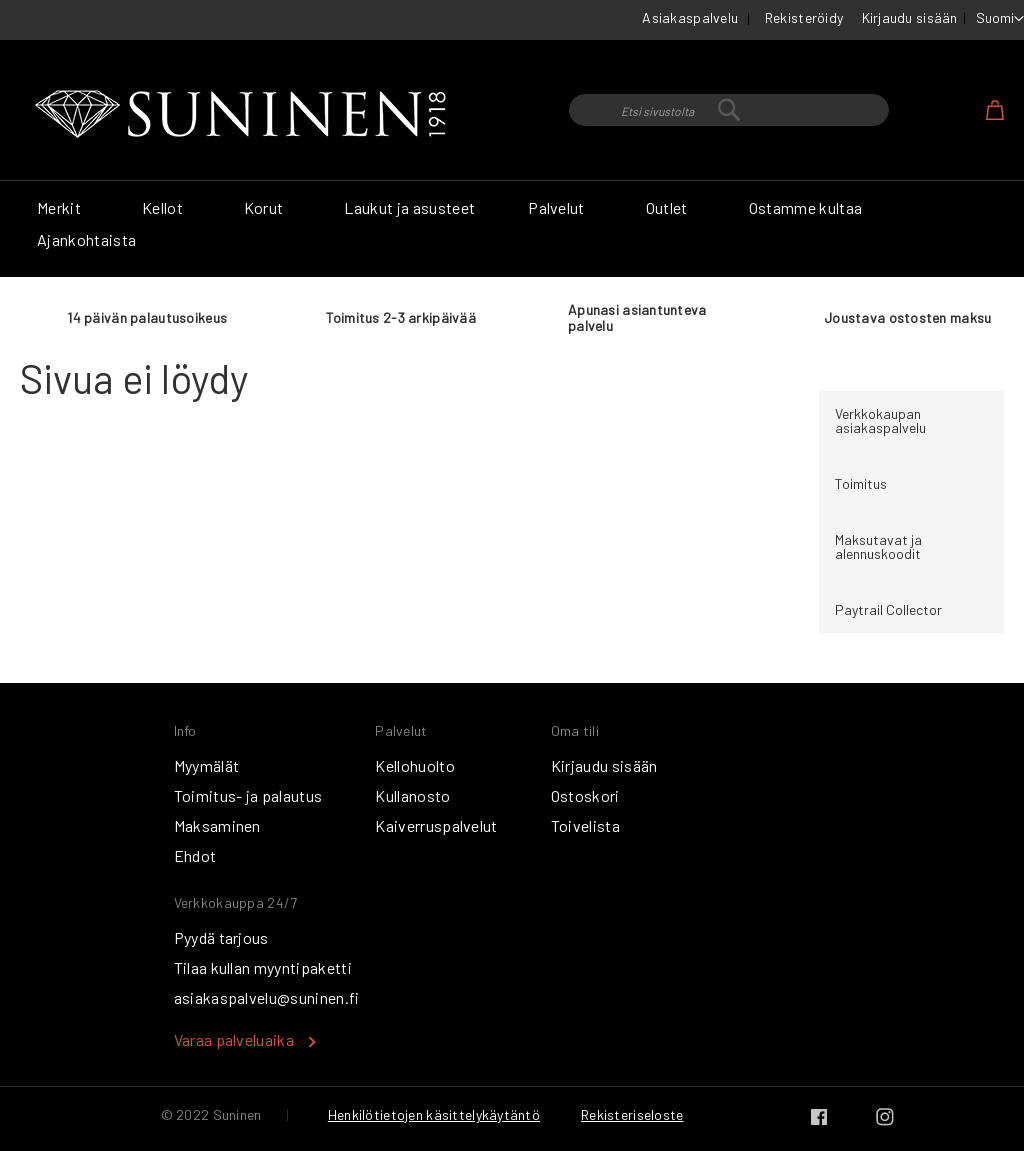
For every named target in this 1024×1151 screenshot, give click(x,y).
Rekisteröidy (804, 17)
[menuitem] (63, 208)
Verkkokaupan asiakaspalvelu (880, 420)
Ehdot (195, 855)
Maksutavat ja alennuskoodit (878, 546)
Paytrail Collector (888, 609)
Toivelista (585, 825)
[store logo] (245, 115)
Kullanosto (412, 795)
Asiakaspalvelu (690, 17)
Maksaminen (217, 825)
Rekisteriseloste (632, 1114)
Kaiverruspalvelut (436, 825)
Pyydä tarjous (221, 937)
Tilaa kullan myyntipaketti (263, 967)
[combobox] (729, 110)
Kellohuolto (415, 765)
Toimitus (861, 483)
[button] (1000, 19)
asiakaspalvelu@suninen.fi (267, 997)
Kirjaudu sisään (910, 17)
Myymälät (207, 765)
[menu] (512, 229)
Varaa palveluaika (234, 1039)
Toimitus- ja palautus (248, 795)
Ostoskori (585, 795)
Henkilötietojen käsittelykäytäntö (434, 1114)
